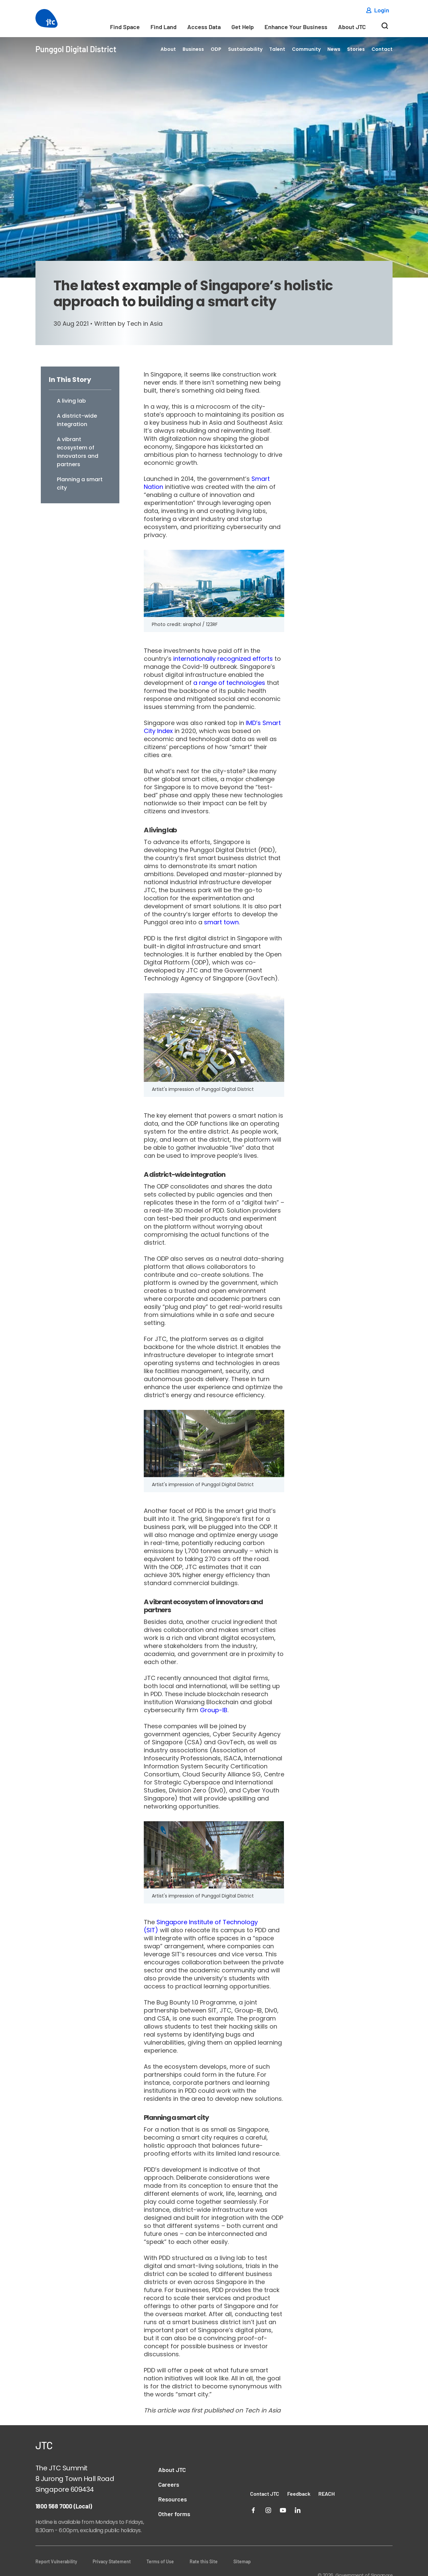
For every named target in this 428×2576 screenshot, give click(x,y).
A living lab (71, 401)
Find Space (125, 26)
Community (306, 49)
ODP (216, 49)
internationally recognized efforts (223, 658)
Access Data (204, 26)
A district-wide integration (77, 420)
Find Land (163, 26)
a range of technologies (229, 683)
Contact (382, 49)
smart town (221, 922)
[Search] (385, 28)
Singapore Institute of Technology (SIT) (201, 1926)
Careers (168, 2484)
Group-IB (213, 1710)
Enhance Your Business (295, 26)
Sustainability (245, 49)
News (333, 49)
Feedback (298, 2493)
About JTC (352, 26)
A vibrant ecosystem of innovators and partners (77, 451)
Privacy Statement (112, 2561)
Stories (356, 49)
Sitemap (242, 2561)
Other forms (174, 2513)
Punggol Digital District (75, 49)
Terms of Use (160, 2561)
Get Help (242, 26)
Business (193, 49)
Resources (172, 2499)
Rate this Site (204, 2561)
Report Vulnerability (56, 2561)
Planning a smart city (80, 484)
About (168, 49)
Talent (277, 49)
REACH (326, 2493)
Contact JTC (264, 2493)
